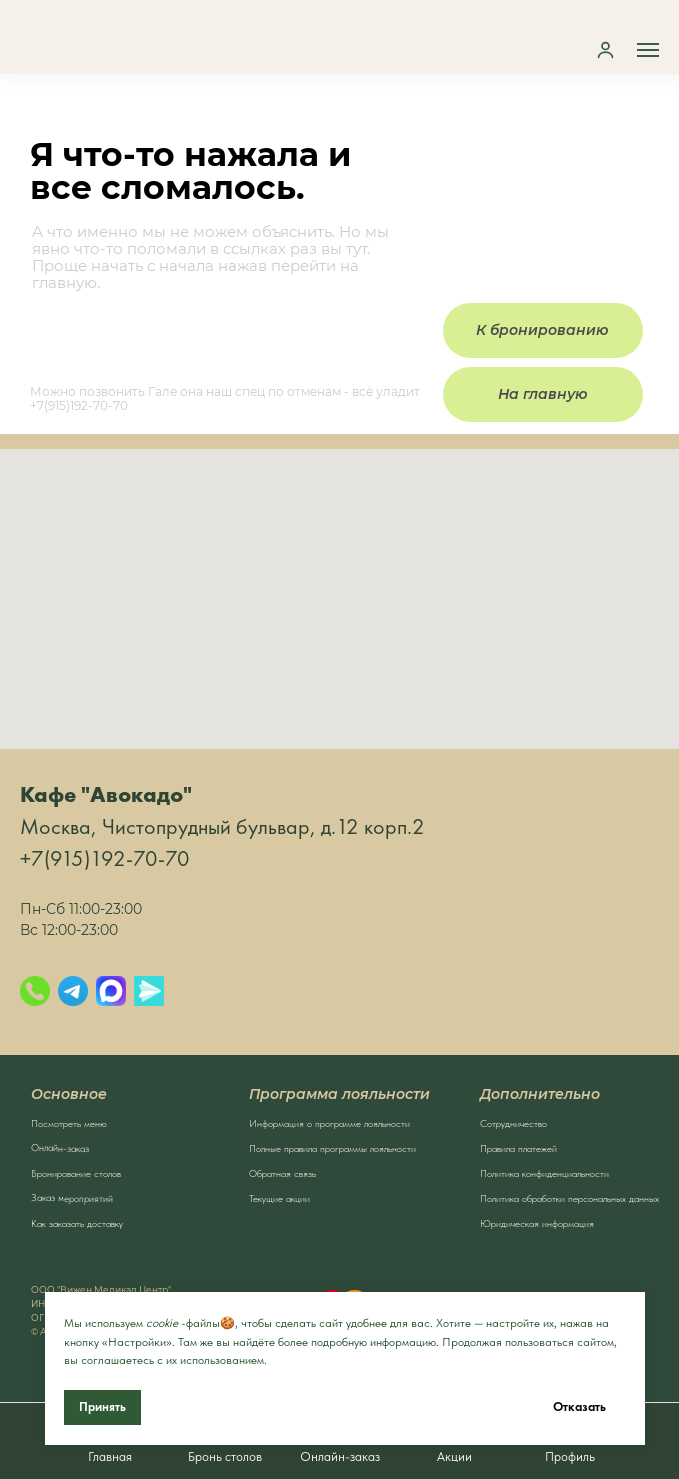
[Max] (111, 991)
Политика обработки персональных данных (569, 1198)
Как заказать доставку (77, 1223)
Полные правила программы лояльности (332, 1148)
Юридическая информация (537, 1223)
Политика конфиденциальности (544, 1173)
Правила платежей (518, 1148)
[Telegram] (73, 991)
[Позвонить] (35, 991)
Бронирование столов (76, 1173)
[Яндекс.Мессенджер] (149, 991)
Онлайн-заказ (59, 1147)
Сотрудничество (513, 1123)
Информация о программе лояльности (329, 1123)
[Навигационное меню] (648, 50)
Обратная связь (282, 1173)
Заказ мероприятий (71, 1197)
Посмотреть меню (69, 1123)
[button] (605, 49)
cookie (162, 1323)
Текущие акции (279, 1198)
